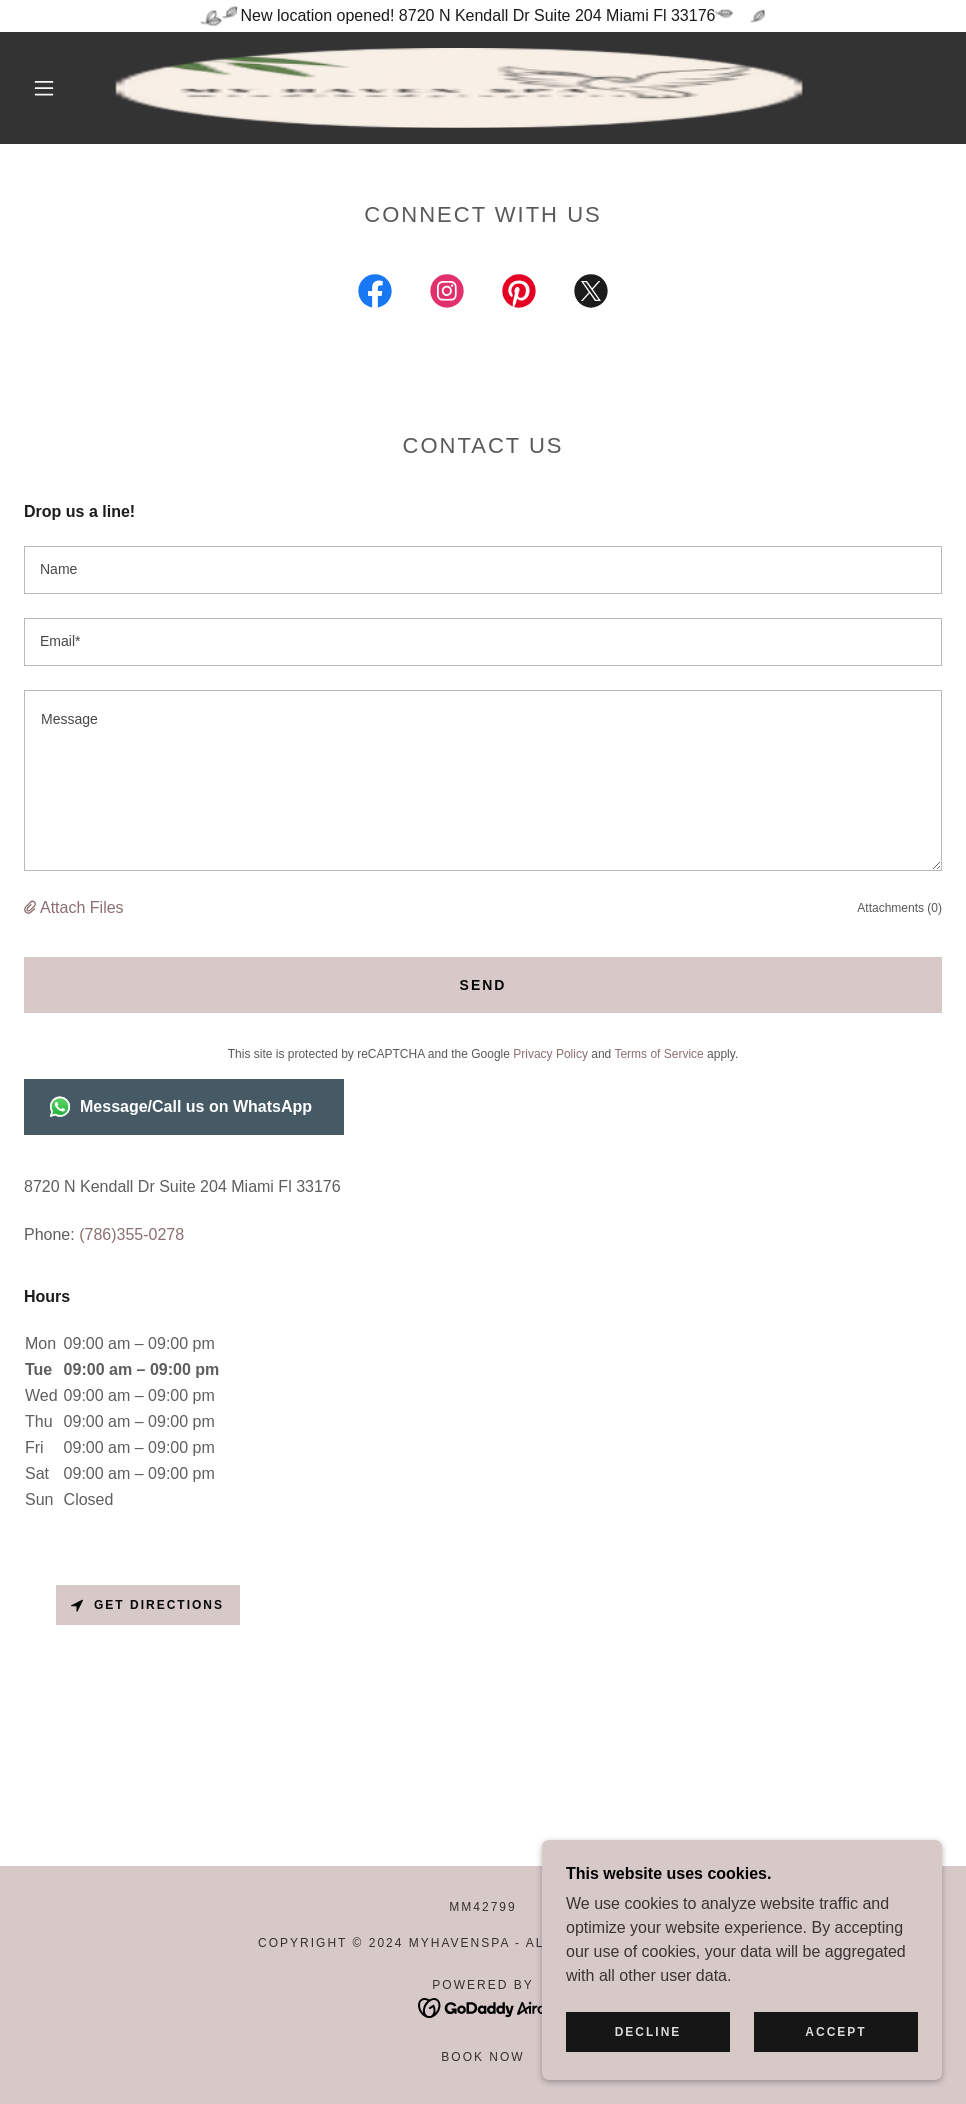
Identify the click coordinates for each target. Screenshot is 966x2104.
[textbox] (483, 570)
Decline (648, 2032)
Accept (835, 2032)
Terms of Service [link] (658, 1054)
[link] (459, 88)
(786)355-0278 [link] (131, 1234)
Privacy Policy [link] (550, 1054)
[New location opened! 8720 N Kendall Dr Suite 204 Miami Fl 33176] (483, 16)
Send (483, 985)
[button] (46, 88)
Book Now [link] (482, 2057)
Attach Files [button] (82, 907)
